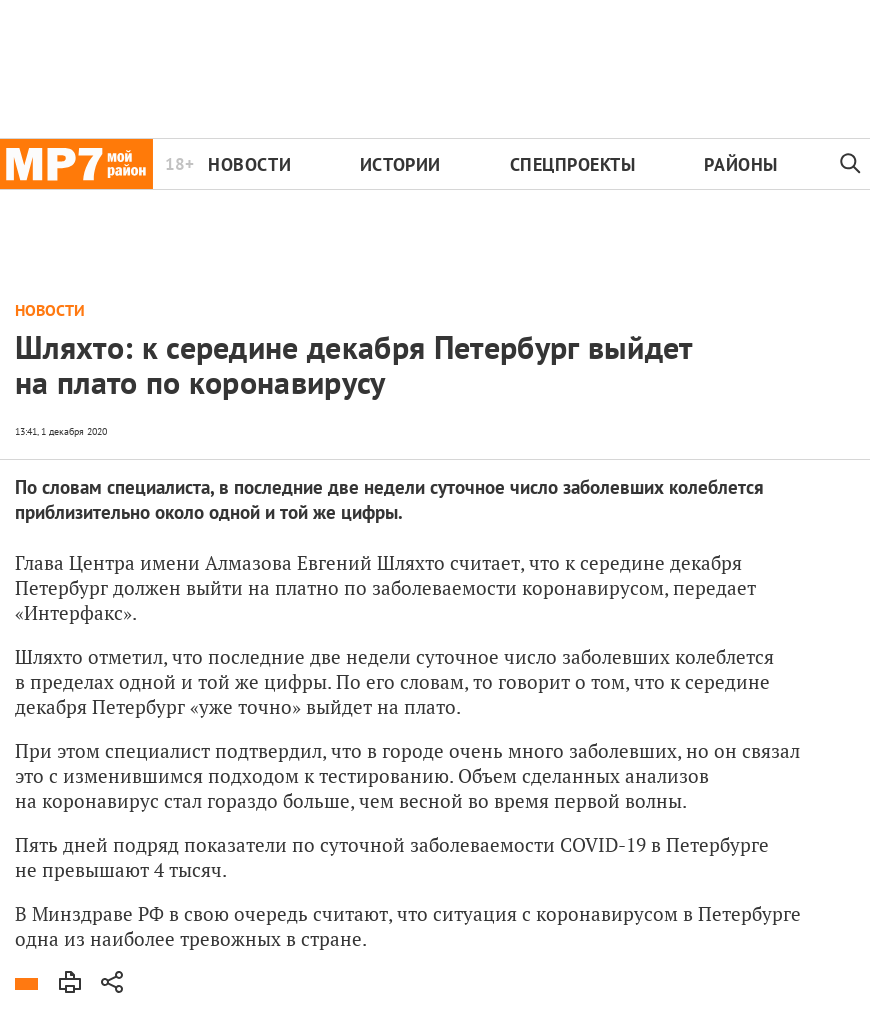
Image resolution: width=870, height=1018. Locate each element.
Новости (249, 164)
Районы (740, 164)
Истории (400, 164)
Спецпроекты (573, 164)
